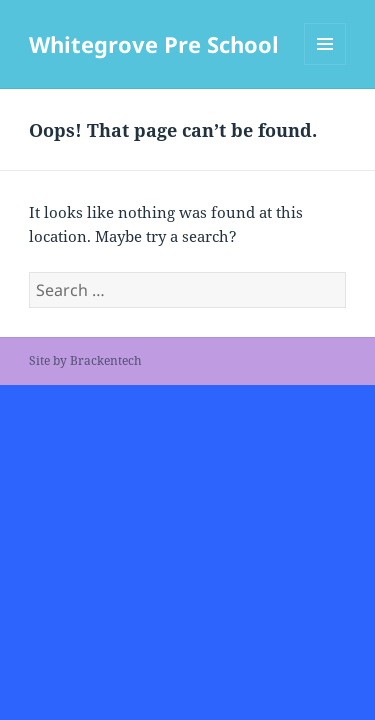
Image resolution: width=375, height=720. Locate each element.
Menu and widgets (325, 64)
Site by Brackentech (85, 360)
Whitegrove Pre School (154, 44)
